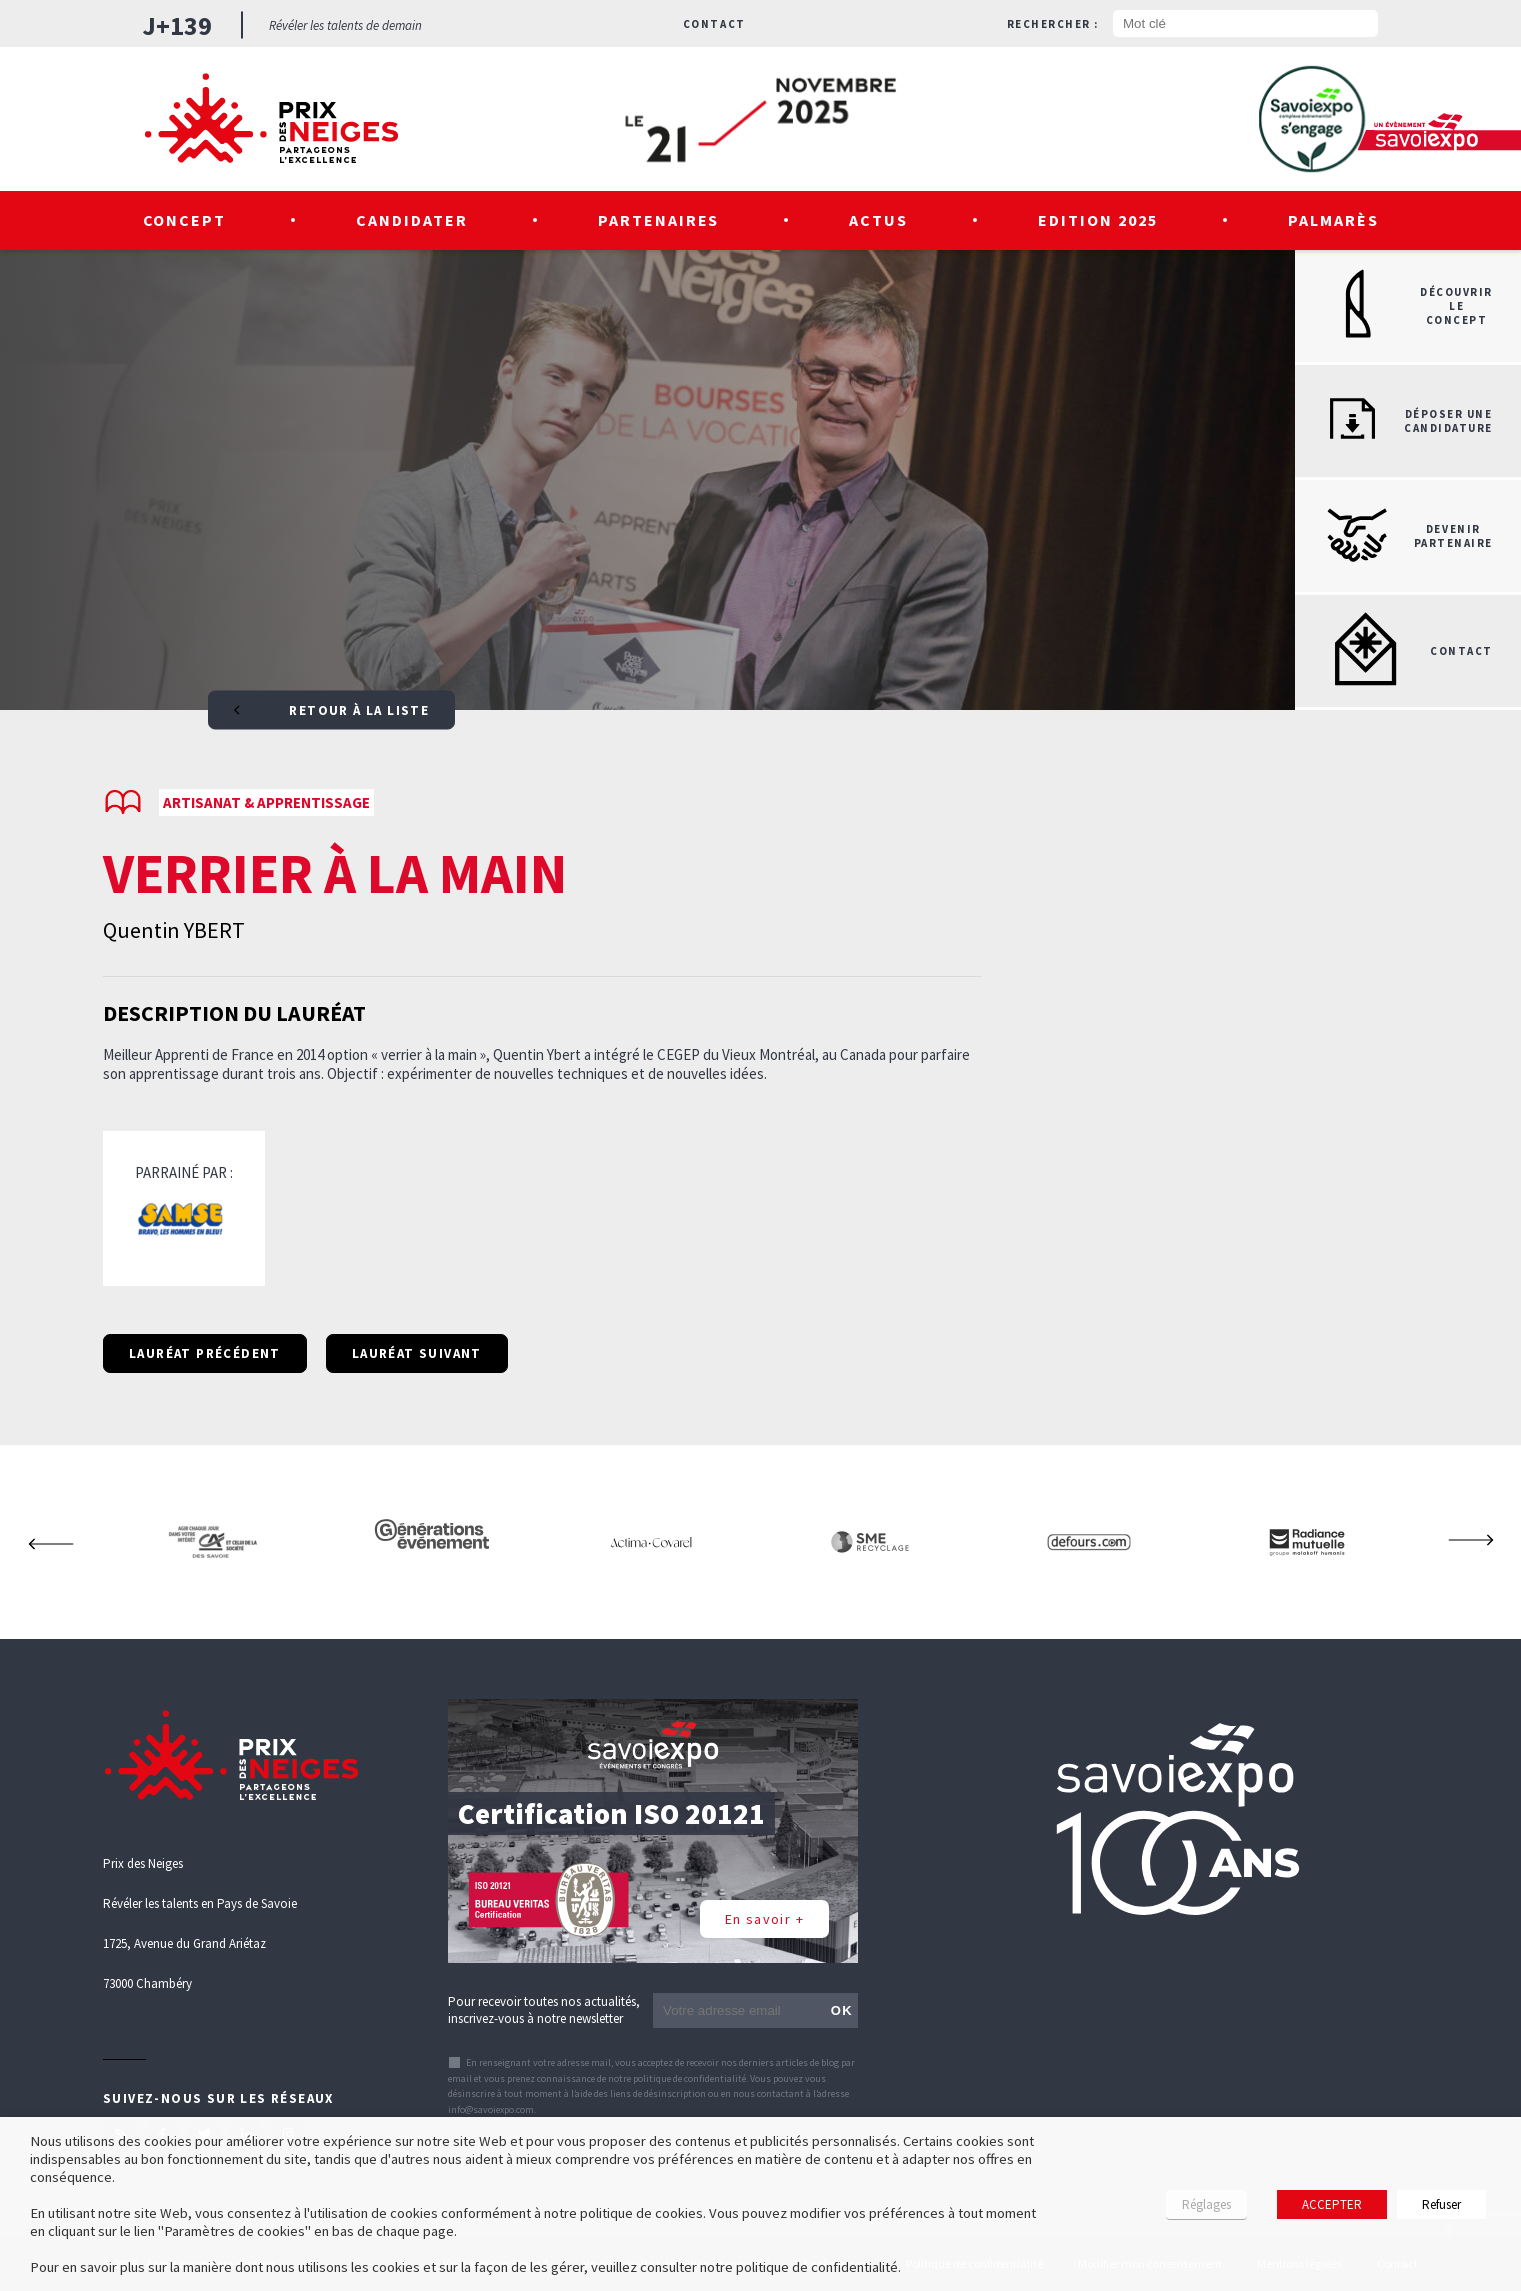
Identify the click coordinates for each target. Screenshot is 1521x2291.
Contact (714, 24)
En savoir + (764, 1919)
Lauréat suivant (417, 1353)
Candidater (412, 220)
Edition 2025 (1098, 220)
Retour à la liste (331, 710)
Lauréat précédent (205, 1353)
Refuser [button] (1441, 2204)
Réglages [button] (1206, 2204)
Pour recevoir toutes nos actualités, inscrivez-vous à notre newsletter (544, 2010)
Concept (185, 220)
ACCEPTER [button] (1332, 2204)
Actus (878, 220)
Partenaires (659, 220)
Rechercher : (1053, 24)
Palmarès (1333, 220)
